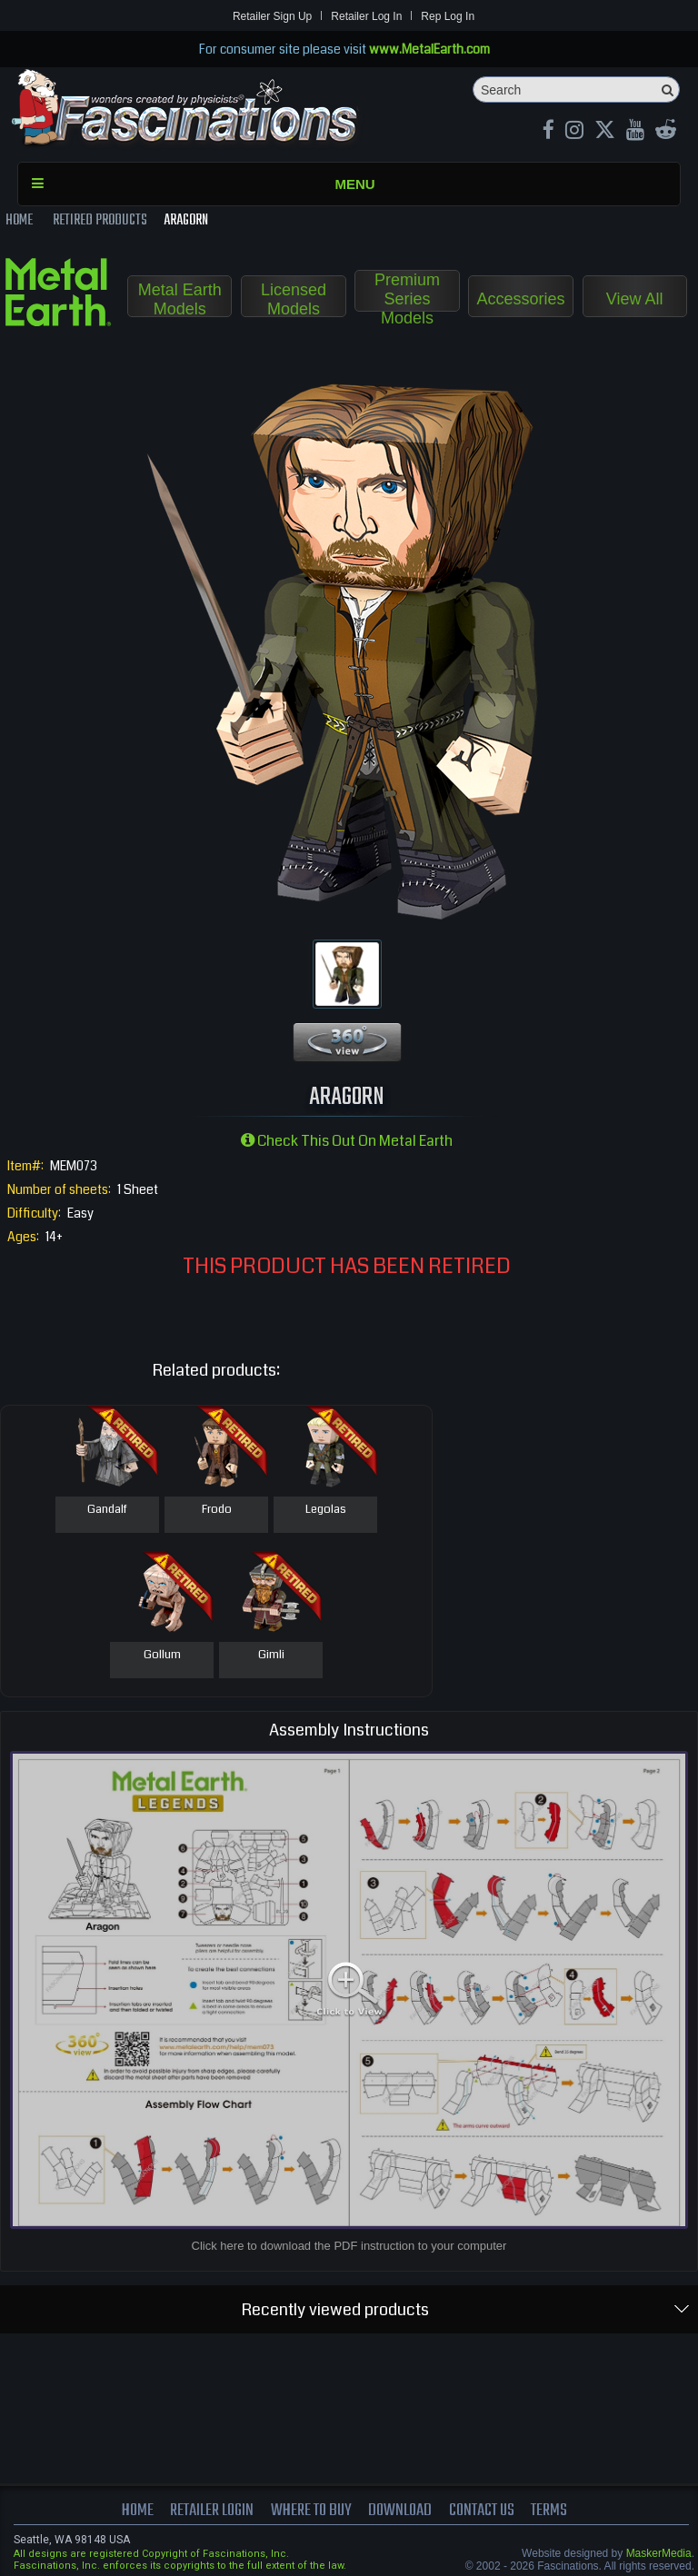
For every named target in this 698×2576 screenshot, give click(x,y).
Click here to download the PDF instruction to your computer (349, 2246)
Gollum (162, 1655)
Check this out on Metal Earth (347, 1140)
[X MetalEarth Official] (604, 132)
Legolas (325, 1510)
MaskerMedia (659, 2553)
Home (138, 2510)
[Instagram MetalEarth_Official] (574, 132)
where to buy (311, 2510)
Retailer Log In (366, 16)
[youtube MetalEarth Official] (635, 132)
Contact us (481, 2510)
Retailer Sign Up (272, 16)
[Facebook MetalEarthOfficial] (548, 132)
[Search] (576, 89)
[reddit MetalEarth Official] (665, 132)
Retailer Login (212, 2510)
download (400, 2510)
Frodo (217, 1510)
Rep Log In (447, 16)
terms (549, 2510)
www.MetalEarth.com (429, 49)
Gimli (271, 1655)
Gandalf (107, 1510)
